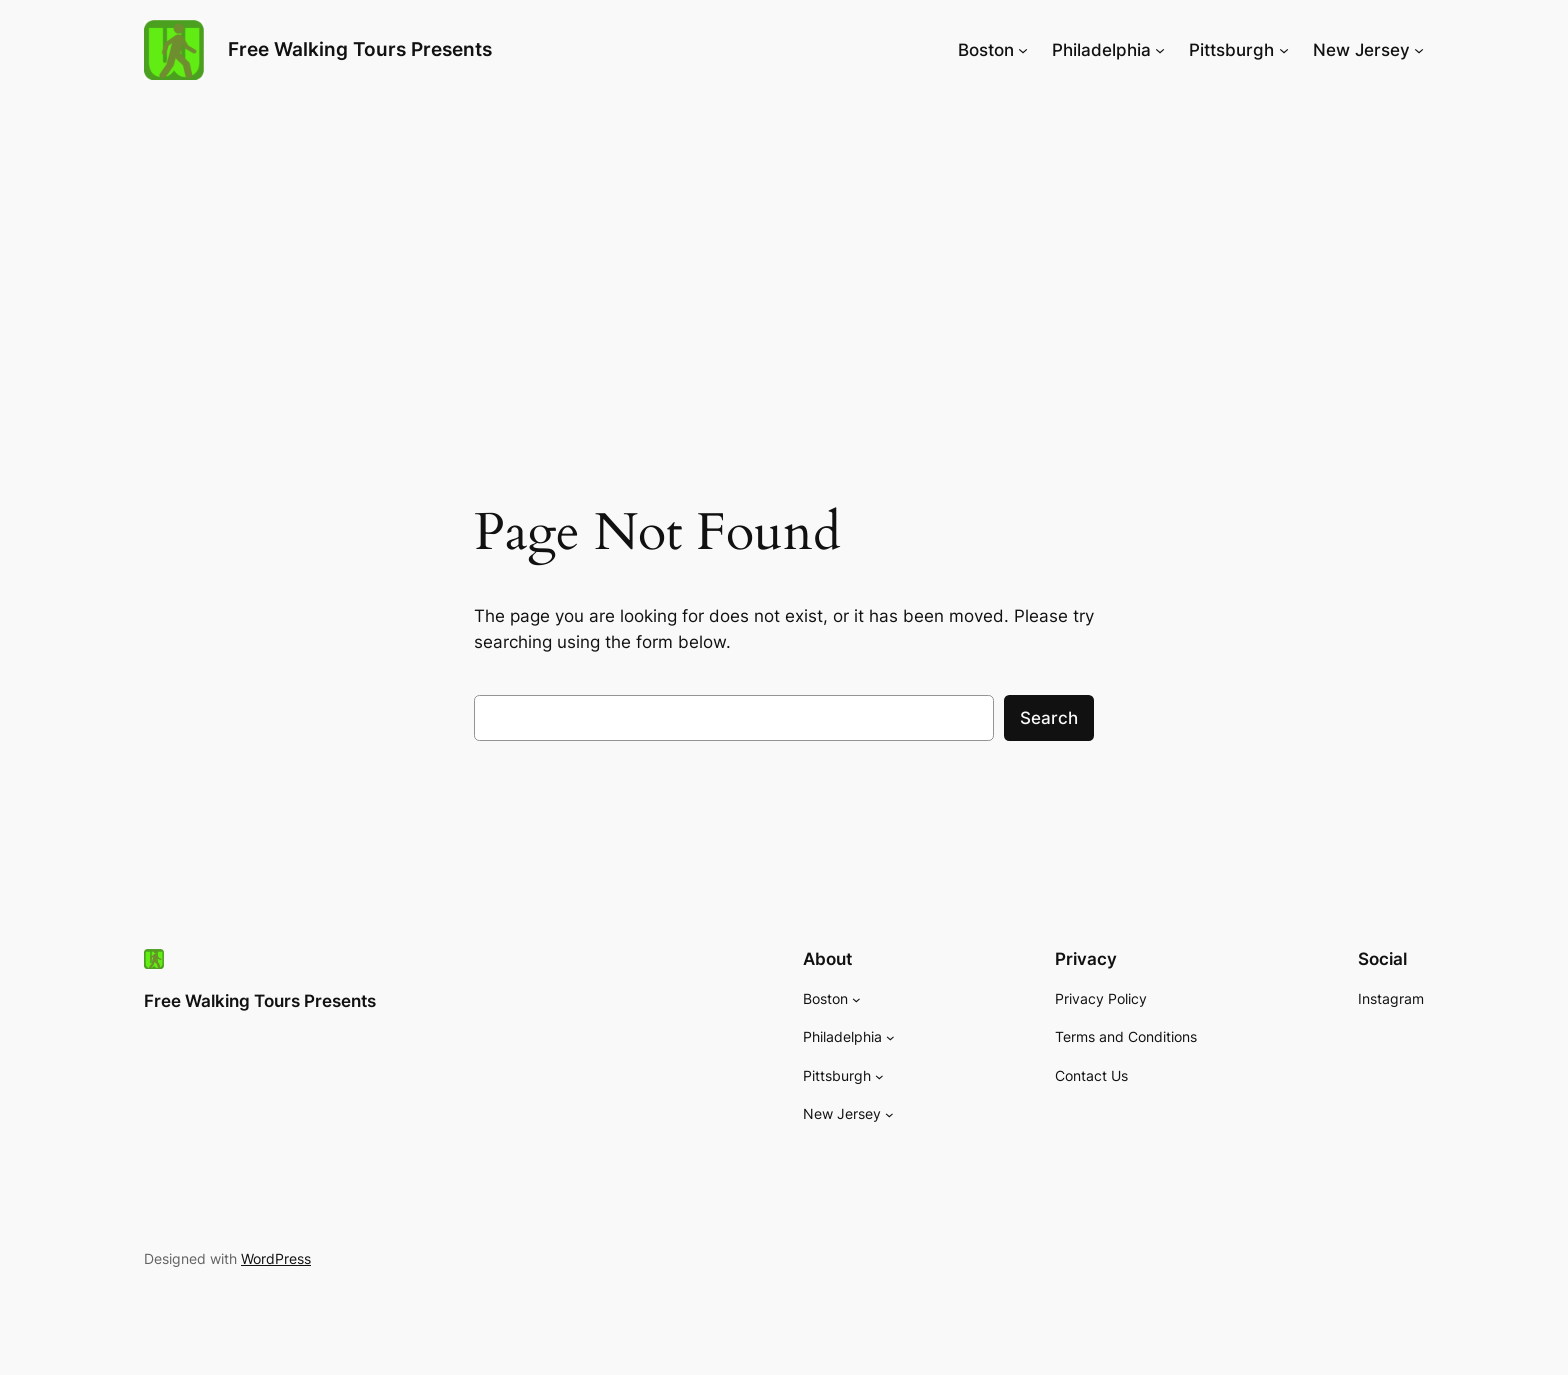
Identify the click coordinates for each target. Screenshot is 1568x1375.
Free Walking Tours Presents (360, 49)
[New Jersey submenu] (1419, 50)
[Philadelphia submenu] (1160, 50)
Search (1049, 718)
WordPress (276, 1258)
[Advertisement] (784, 259)
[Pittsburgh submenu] (1284, 50)
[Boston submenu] (1023, 50)
